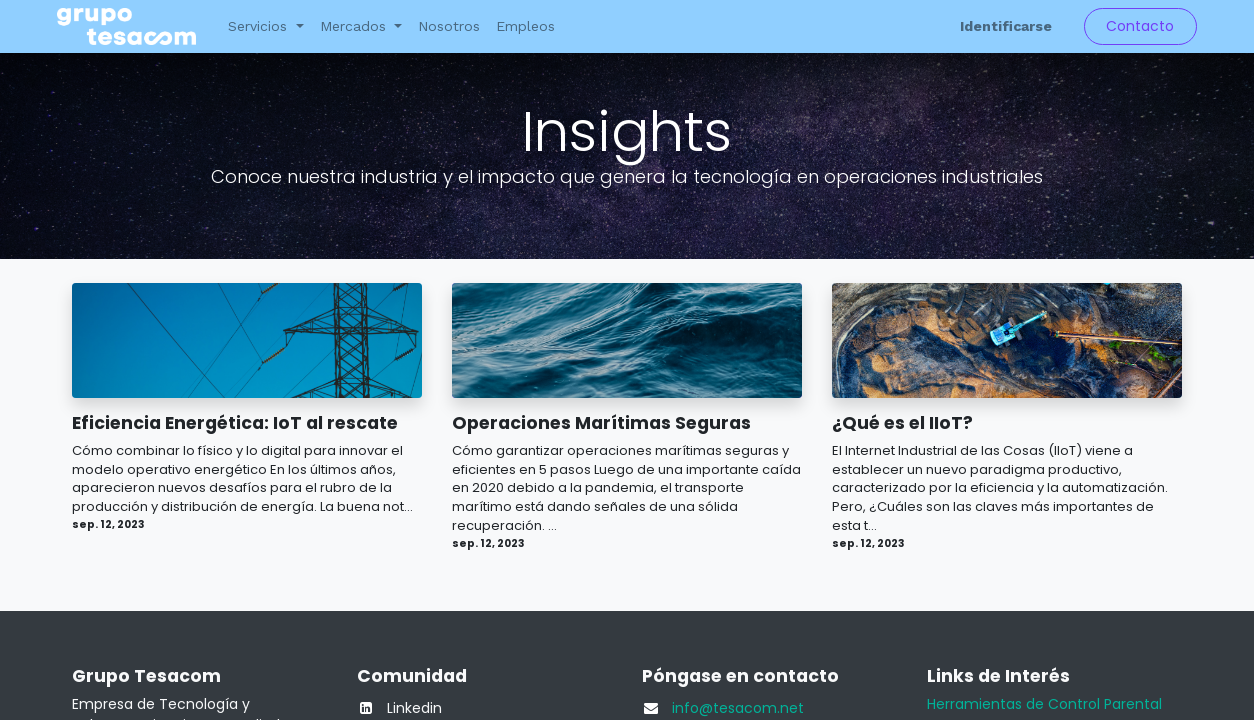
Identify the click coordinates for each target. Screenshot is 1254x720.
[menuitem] (449, 26)
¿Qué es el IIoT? (902, 423)
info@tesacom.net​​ (738, 708)
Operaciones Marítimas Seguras (601, 423)
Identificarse (1006, 26)
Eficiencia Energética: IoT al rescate (235, 423)
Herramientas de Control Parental (1044, 704)
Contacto (1140, 26)
